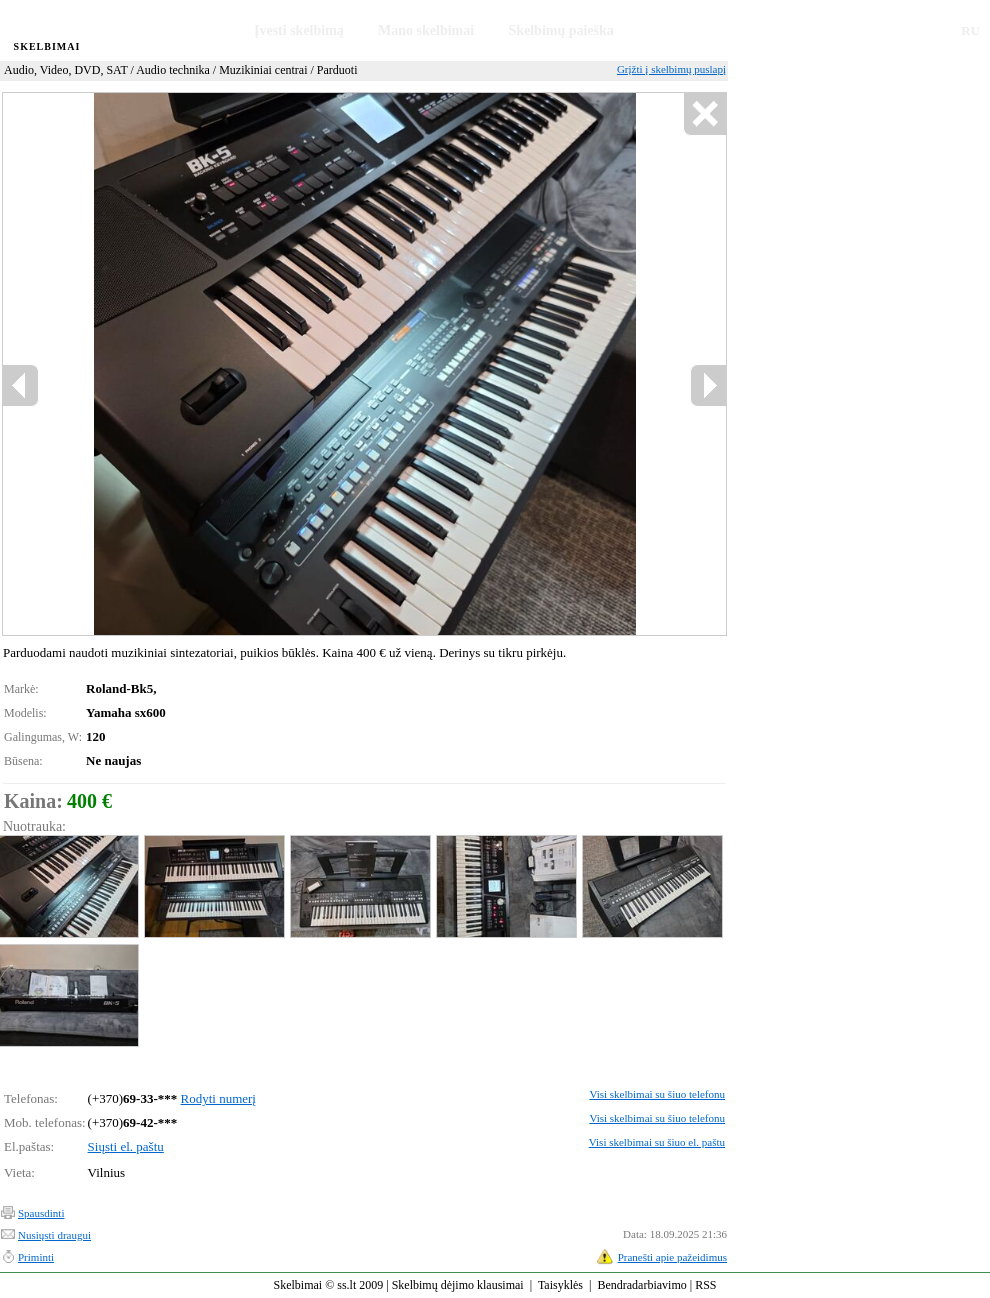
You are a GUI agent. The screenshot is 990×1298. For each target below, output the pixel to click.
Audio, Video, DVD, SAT (66, 70)
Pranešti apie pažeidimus (672, 1257)
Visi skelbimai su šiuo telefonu (657, 1094)
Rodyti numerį (218, 1098)
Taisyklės (560, 1285)
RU (970, 30)
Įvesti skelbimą (299, 30)
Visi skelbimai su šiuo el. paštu (657, 1142)
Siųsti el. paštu (126, 1146)
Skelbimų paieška (560, 30)
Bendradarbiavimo (641, 1285)
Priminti (36, 1257)
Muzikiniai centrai (263, 70)
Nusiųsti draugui (54, 1235)
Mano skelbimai (426, 30)
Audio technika (173, 70)
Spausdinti (41, 1213)
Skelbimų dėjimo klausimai (458, 1285)
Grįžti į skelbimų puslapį (671, 69)
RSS (705, 1285)
